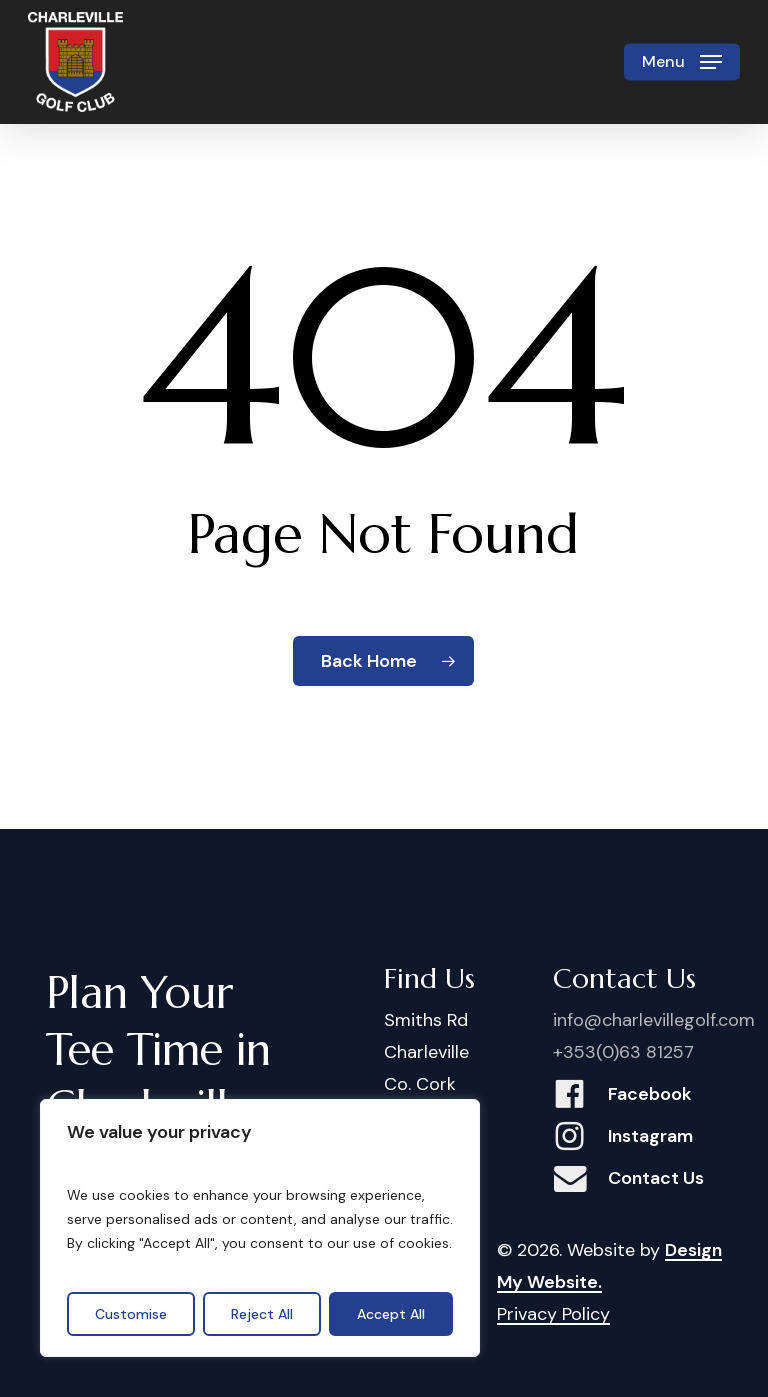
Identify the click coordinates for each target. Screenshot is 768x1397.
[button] (682, 62)
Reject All (262, 1314)
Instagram (650, 1136)
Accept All (391, 1314)
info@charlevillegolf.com (654, 1020)
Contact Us (656, 1178)
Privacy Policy (553, 1314)
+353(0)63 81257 (623, 1052)
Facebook (650, 1094)
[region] (260, 1228)
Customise (131, 1314)
